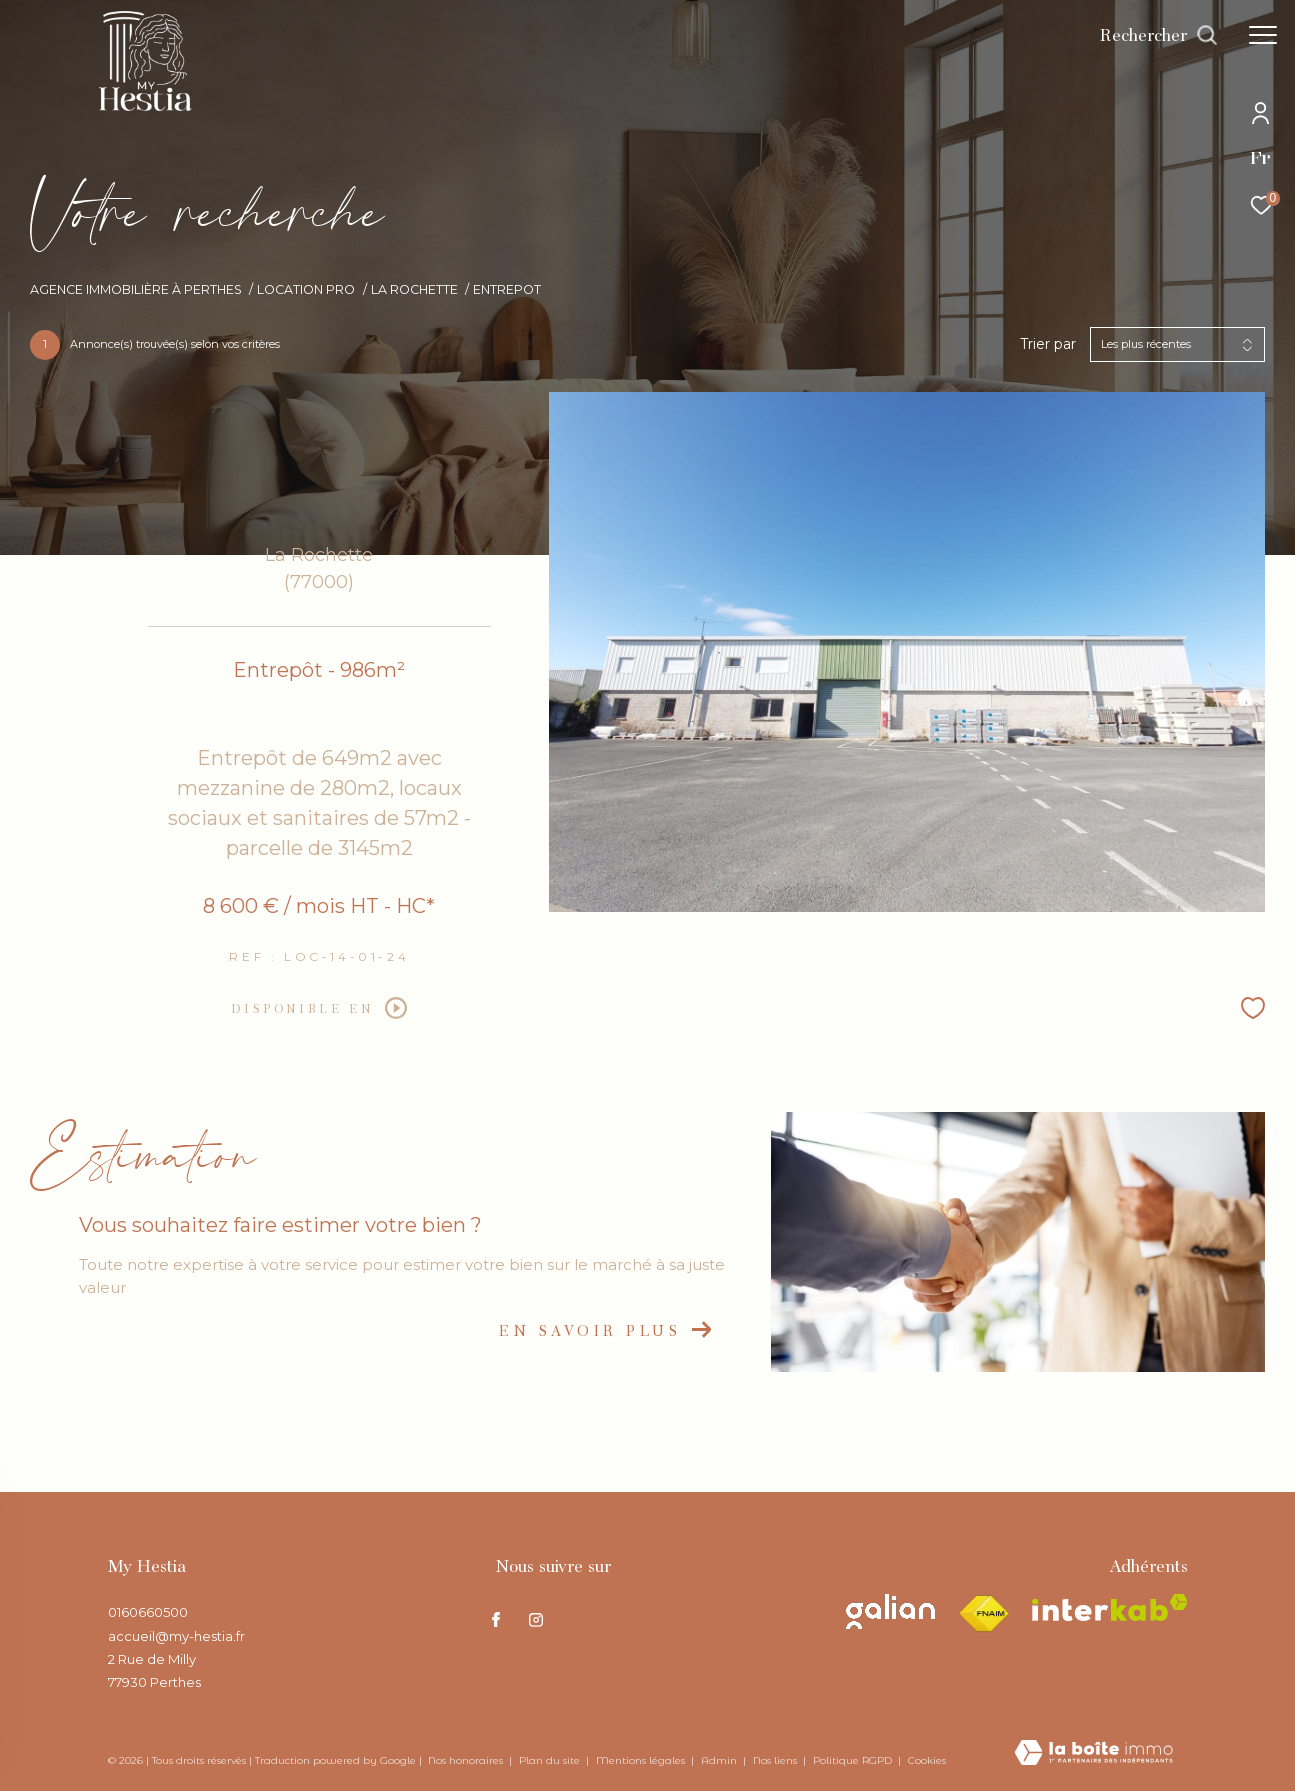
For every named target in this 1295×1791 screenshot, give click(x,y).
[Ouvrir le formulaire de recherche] (1159, 35)
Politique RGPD (852, 1760)
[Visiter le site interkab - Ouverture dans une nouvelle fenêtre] (1110, 1607)
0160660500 (148, 1612)
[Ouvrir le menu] (1263, 35)
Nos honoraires (467, 1760)
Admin (720, 1760)
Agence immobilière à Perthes (136, 289)
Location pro (306, 289)
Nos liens (776, 1760)
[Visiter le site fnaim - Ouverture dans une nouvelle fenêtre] (983, 1614)
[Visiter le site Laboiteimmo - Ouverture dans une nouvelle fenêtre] (1093, 1754)
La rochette (414, 289)
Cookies (927, 1761)
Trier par (1048, 344)
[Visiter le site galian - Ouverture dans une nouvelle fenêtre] (890, 1611)
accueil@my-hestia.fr (176, 1636)
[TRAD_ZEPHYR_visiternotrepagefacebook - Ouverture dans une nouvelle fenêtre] (496, 1620)
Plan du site (551, 1760)
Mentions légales (642, 1760)
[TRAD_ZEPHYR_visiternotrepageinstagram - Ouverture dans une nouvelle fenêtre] (536, 1620)
